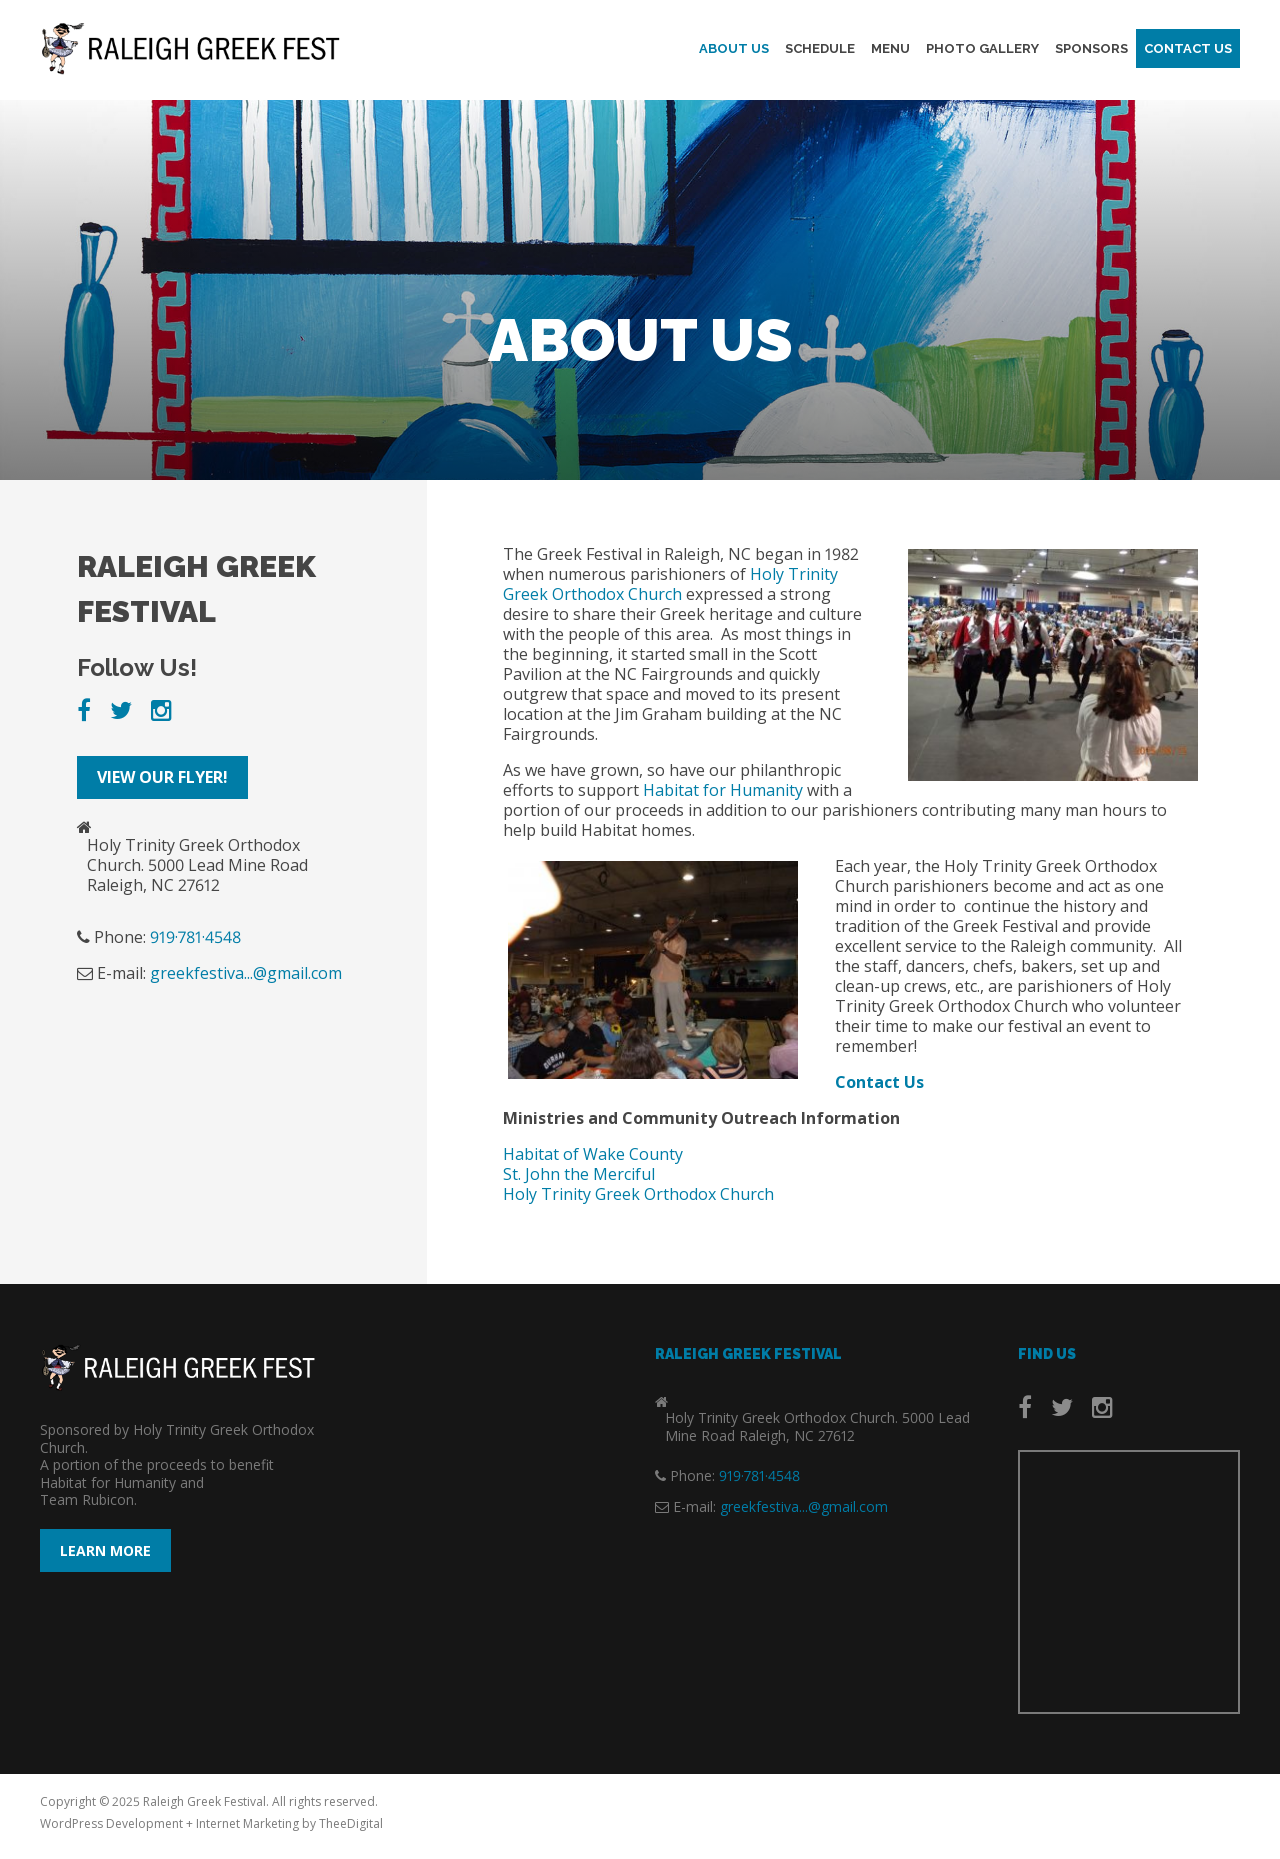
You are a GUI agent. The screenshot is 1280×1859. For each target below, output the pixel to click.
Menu (890, 50)
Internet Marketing (247, 1823)
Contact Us (1188, 50)
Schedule (820, 50)
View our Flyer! (162, 777)
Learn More (105, 1550)
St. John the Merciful (579, 1174)
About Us (734, 50)
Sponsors (1091, 50)
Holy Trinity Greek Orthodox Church (670, 584)
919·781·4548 (195, 937)
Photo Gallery (982, 50)
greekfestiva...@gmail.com (246, 973)
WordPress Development (111, 1823)
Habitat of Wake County (593, 1154)
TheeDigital (351, 1823)
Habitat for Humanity (723, 790)
